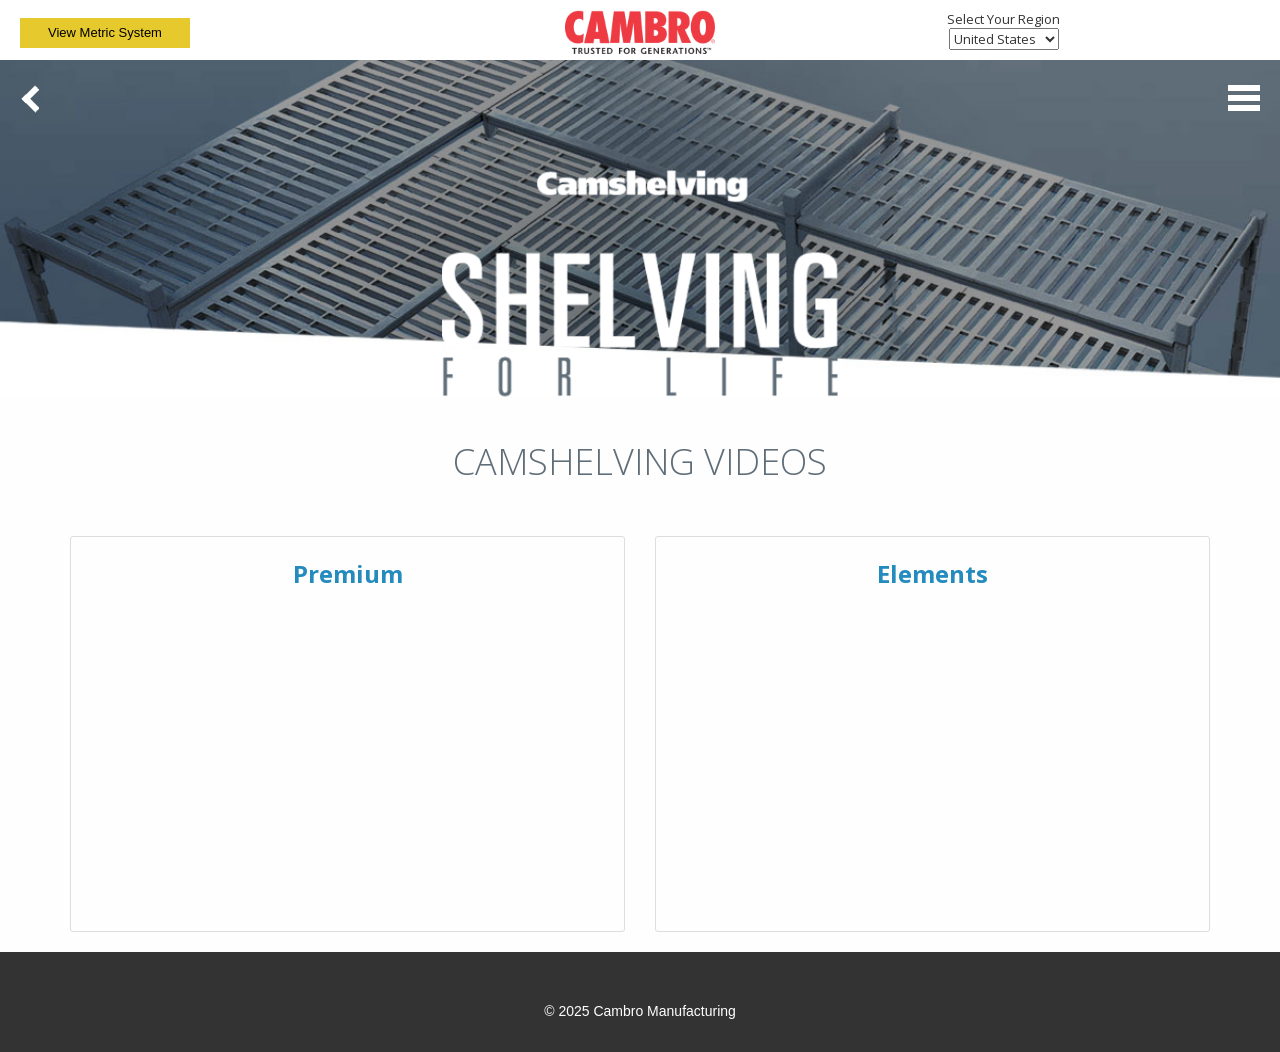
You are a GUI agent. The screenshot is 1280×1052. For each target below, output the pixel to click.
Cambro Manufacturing (664, 1011)
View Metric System (105, 32)
